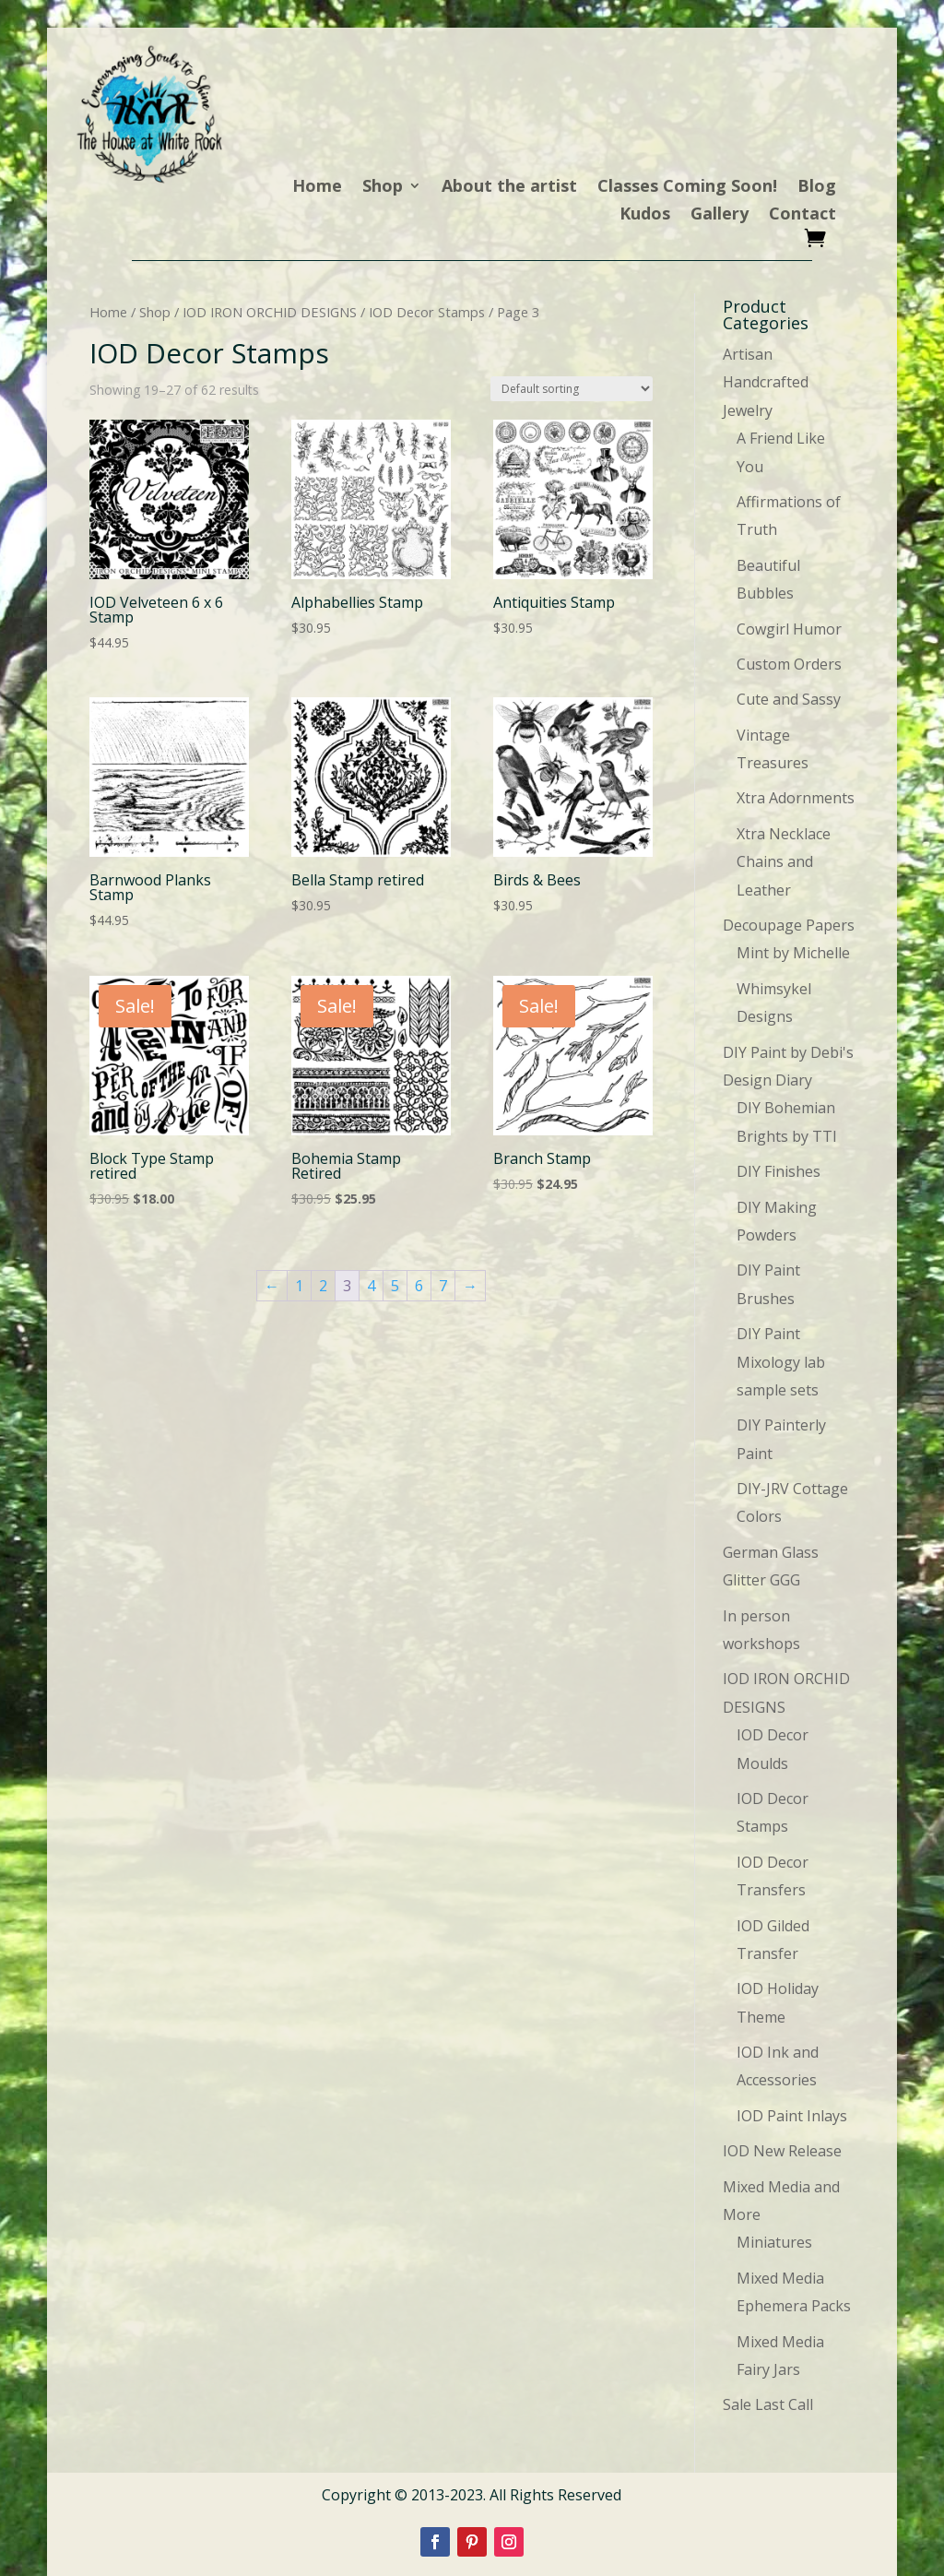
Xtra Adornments (796, 798)
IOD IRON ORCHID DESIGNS (270, 312)
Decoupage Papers (789, 925)
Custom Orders (789, 664)
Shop (382, 187)
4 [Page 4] (371, 1286)
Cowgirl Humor (789, 629)
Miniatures (774, 2242)
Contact (802, 215)
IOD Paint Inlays (792, 2116)
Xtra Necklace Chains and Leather (784, 862)
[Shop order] (571, 388)
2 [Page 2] (323, 1286)
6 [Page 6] (419, 1286)
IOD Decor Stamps (427, 312)
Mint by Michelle (793, 953)
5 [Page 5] (395, 1286)
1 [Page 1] (299, 1286)
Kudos (645, 215)
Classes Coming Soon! (687, 187)
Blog (816, 187)
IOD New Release (782, 2151)
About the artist (509, 187)
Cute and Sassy (789, 699)
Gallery (719, 215)
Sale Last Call (768, 2404)
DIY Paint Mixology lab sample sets (781, 1362)
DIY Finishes (778, 1171)
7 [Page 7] (443, 1286)
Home (317, 187)
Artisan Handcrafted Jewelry (765, 382)
